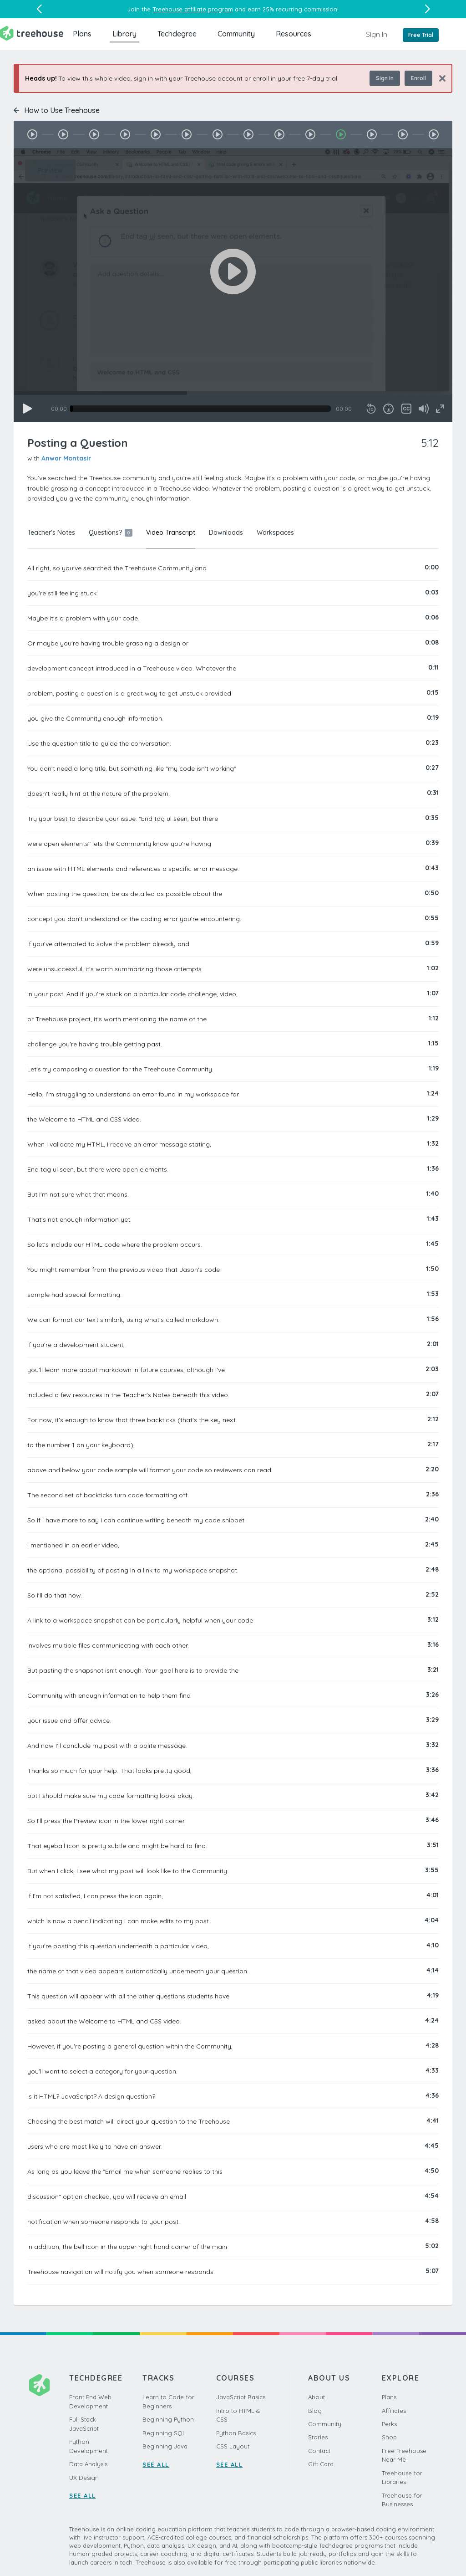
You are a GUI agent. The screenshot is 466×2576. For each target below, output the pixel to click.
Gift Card (321, 2464)
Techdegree (177, 33)
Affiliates (394, 2410)
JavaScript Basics (240, 2397)
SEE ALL (82, 2495)
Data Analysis (88, 2464)
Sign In (376, 34)
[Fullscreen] (440, 408)
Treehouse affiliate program (192, 9)
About (316, 2397)
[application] (233, 285)
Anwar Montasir (66, 458)
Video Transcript (170, 532)
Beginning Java (164, 2446)
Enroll (418, 78)
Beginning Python (168, 2419)
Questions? (110, 532)
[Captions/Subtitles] (406, 408)
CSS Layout (232, 2446)
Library (124, 33)
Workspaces (275, 532)
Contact (319, 2450)
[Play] (27, 408)
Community (236, 33)
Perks (389, 2423)
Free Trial (420, 34)
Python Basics (236, 2433)
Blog (315, 2410)
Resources (293, 33)
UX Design (84, 2477)
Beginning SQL (164, 2433)
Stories (318, 2437)
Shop (389, 2437)
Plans (82, 33)
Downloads (226, 532)
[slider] (200, 408)
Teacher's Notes (51, 532)
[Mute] (423, 408)
